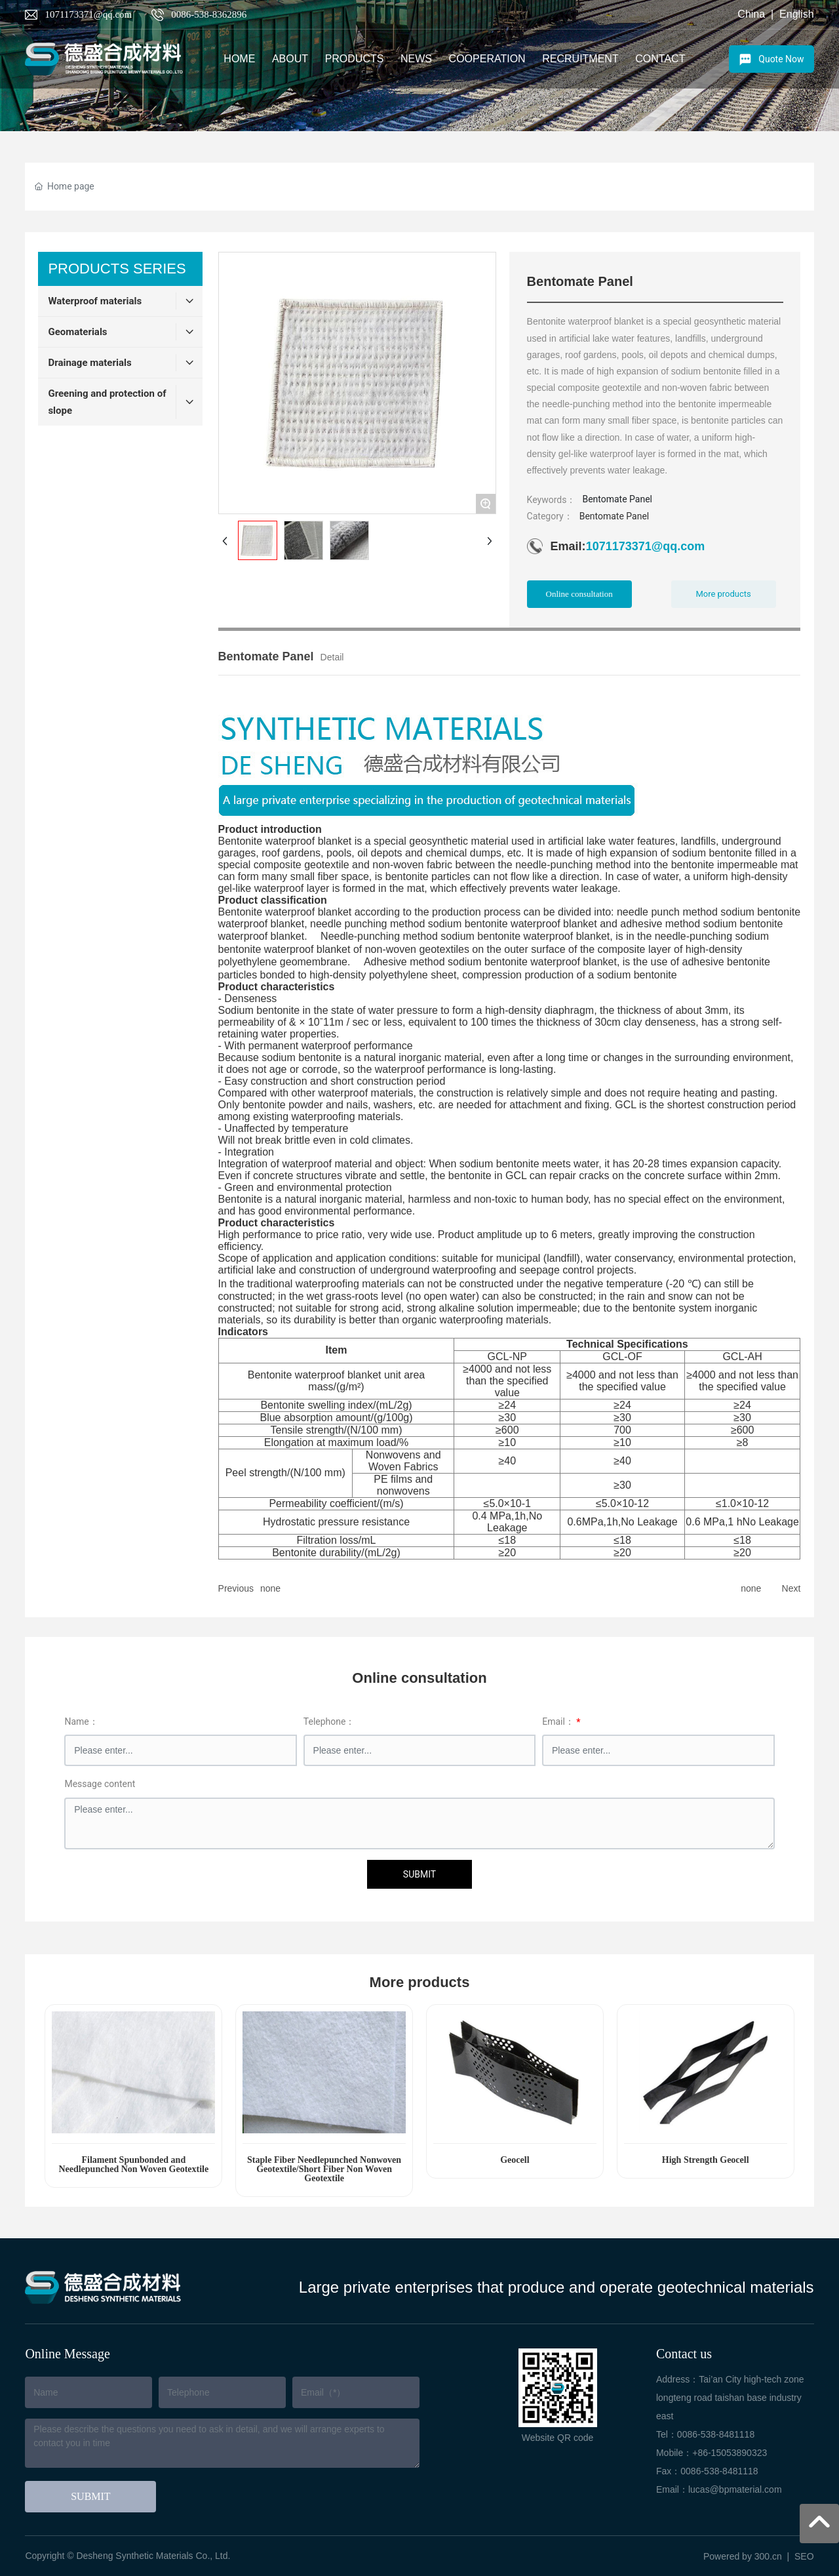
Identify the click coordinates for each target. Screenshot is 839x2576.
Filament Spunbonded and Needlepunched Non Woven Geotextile (133, 2164)
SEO (804, 2556)
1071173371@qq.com (88, 14)
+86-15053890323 (729, 2452)
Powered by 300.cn (742, 2556)
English (796, 14)
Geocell (514, 2160)
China (751, 14)
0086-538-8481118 (715, 2434)
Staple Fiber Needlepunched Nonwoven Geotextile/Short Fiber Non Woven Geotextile (324, 2169)
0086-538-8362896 (208, 14)
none (270, 1588)
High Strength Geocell (705, 2160)
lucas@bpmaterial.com (735, 2489)
